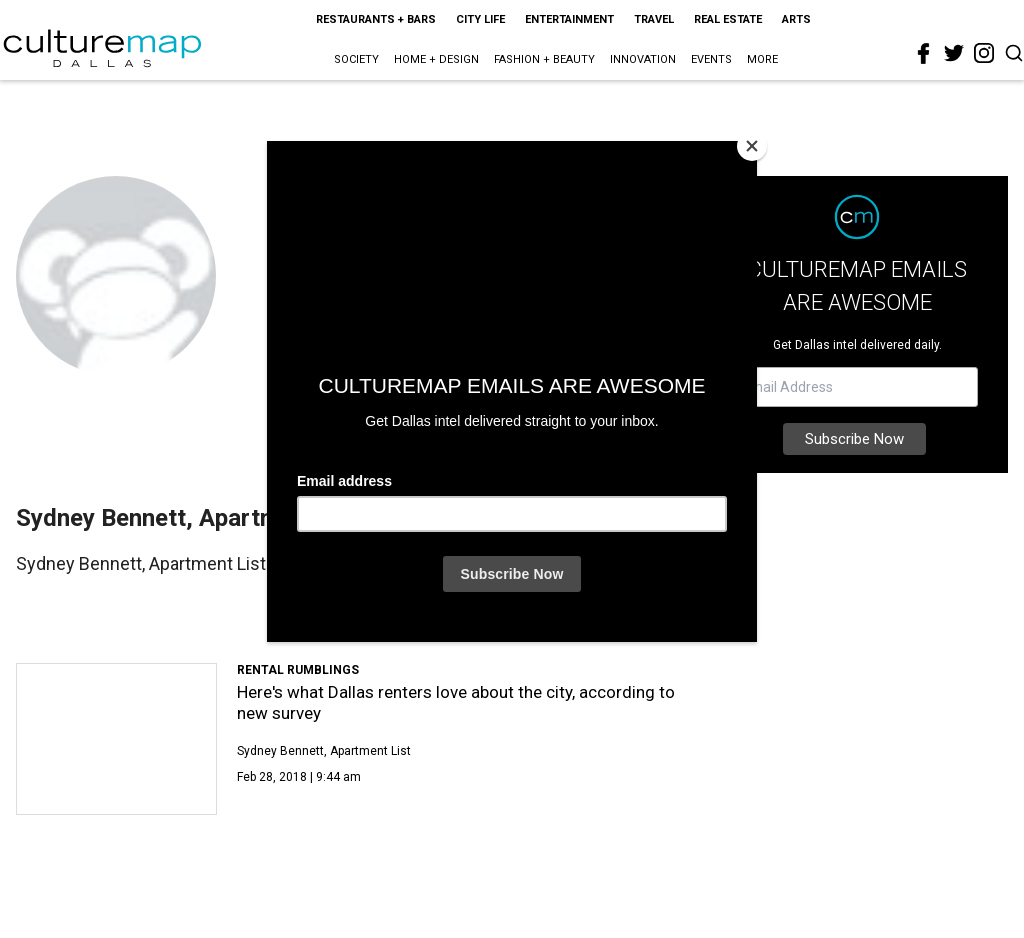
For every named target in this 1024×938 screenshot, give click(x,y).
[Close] (752, 146)
